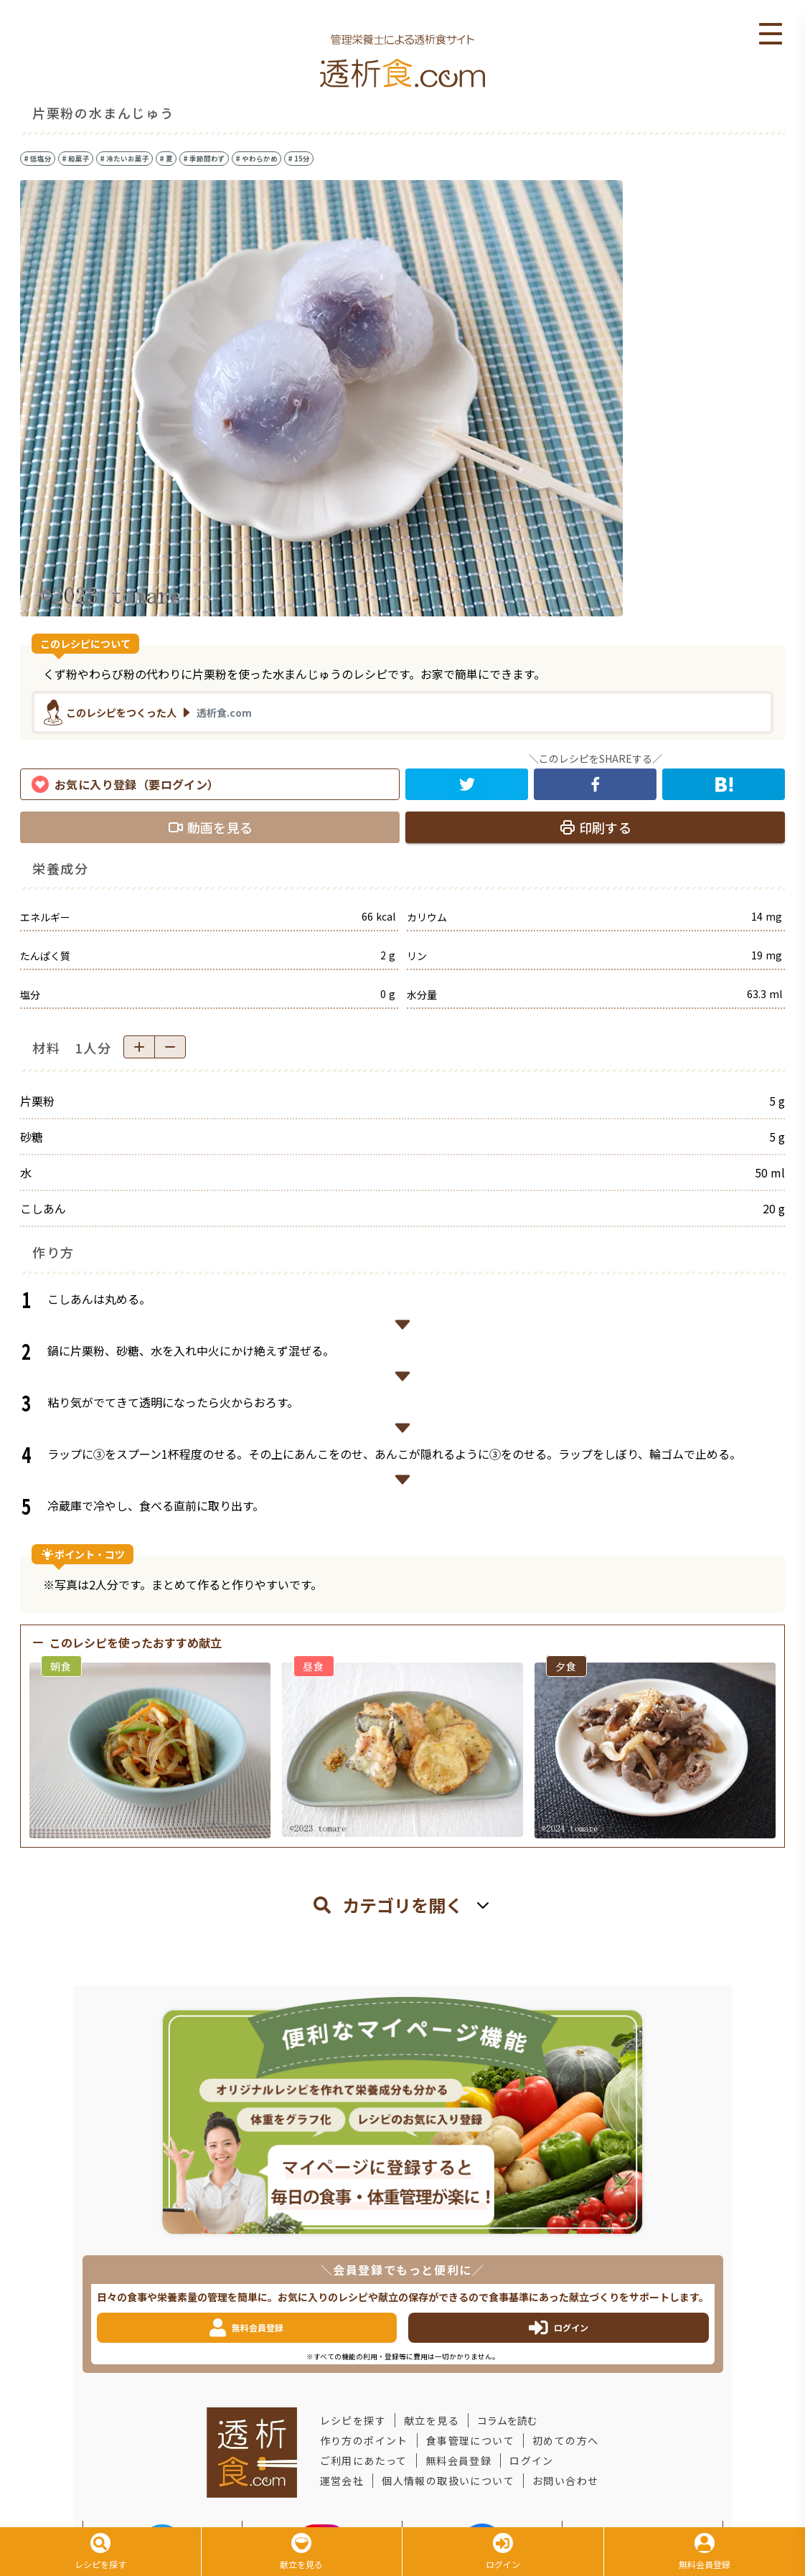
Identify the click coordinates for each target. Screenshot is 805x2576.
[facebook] (595, 784)
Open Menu (770, 34)
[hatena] (723, 784)
